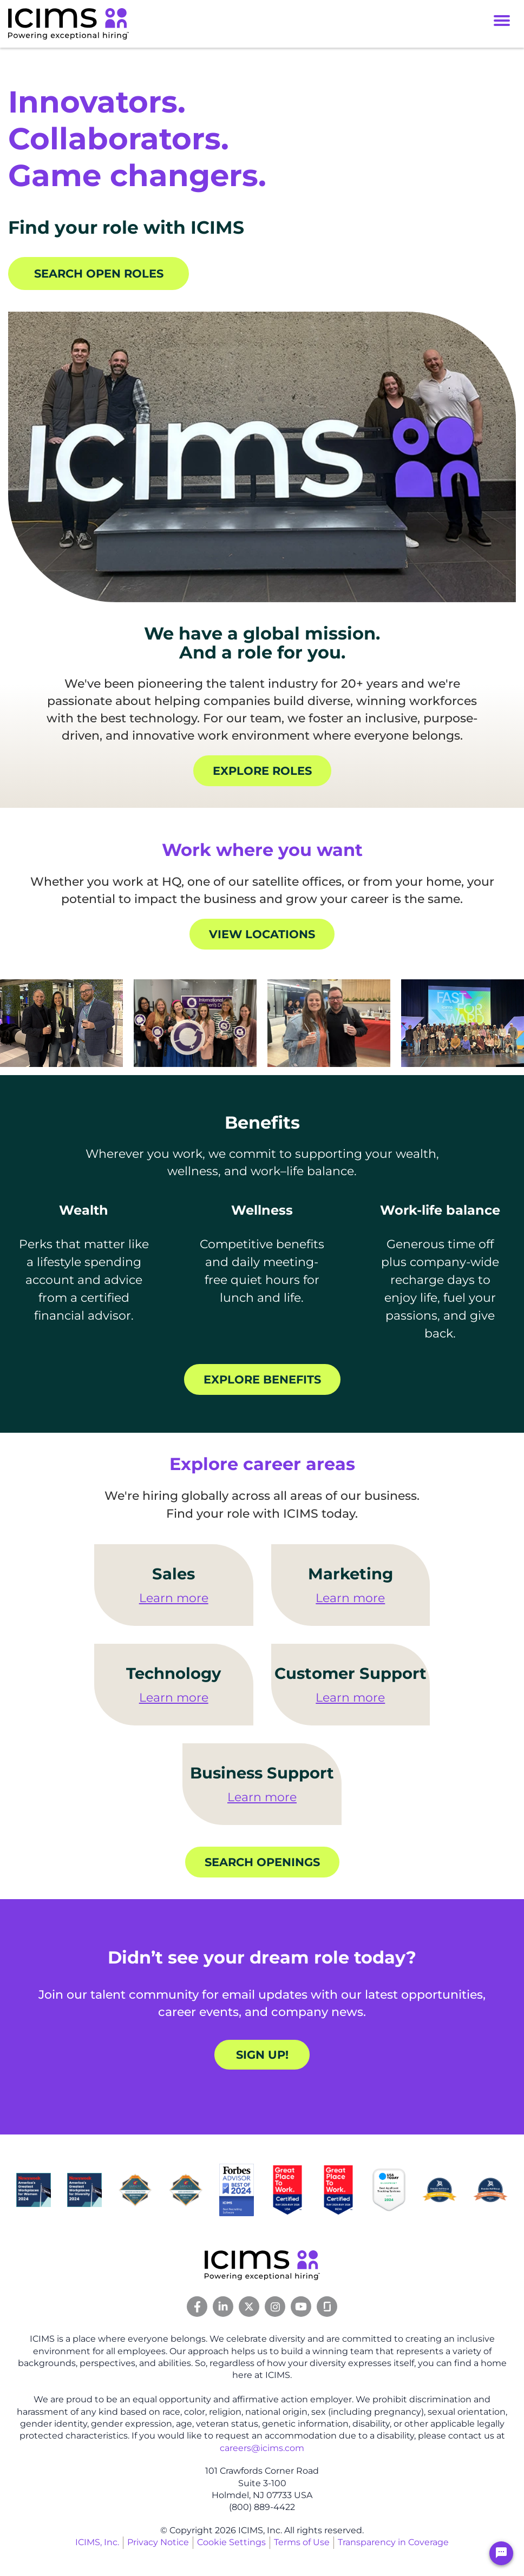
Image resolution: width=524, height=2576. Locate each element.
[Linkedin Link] (223, 2307)
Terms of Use (302, 2543)
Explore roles (262, 771)
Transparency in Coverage (393, 2543)
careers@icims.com (262, 2448)
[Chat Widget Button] (501, 2553)
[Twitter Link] (249, 2307)
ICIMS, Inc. (97, 2543)
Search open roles (98, 273)
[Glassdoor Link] (327, 2307)
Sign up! (262, 2055)
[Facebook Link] (197, 2307)
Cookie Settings (231, 2543)
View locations (262, 934)
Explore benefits (262, 1379)
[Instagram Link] (275, 2307)
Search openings (262, 1862)
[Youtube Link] (301, 2307)
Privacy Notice (158, 2543)
